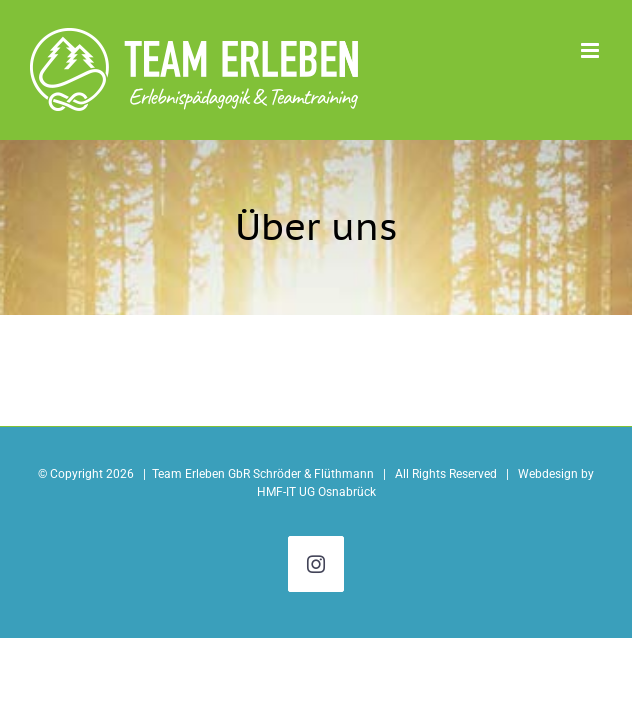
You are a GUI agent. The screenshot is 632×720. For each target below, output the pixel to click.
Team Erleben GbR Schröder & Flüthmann (263, 474)
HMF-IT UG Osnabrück (316, 492)
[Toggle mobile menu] (591, 50)
